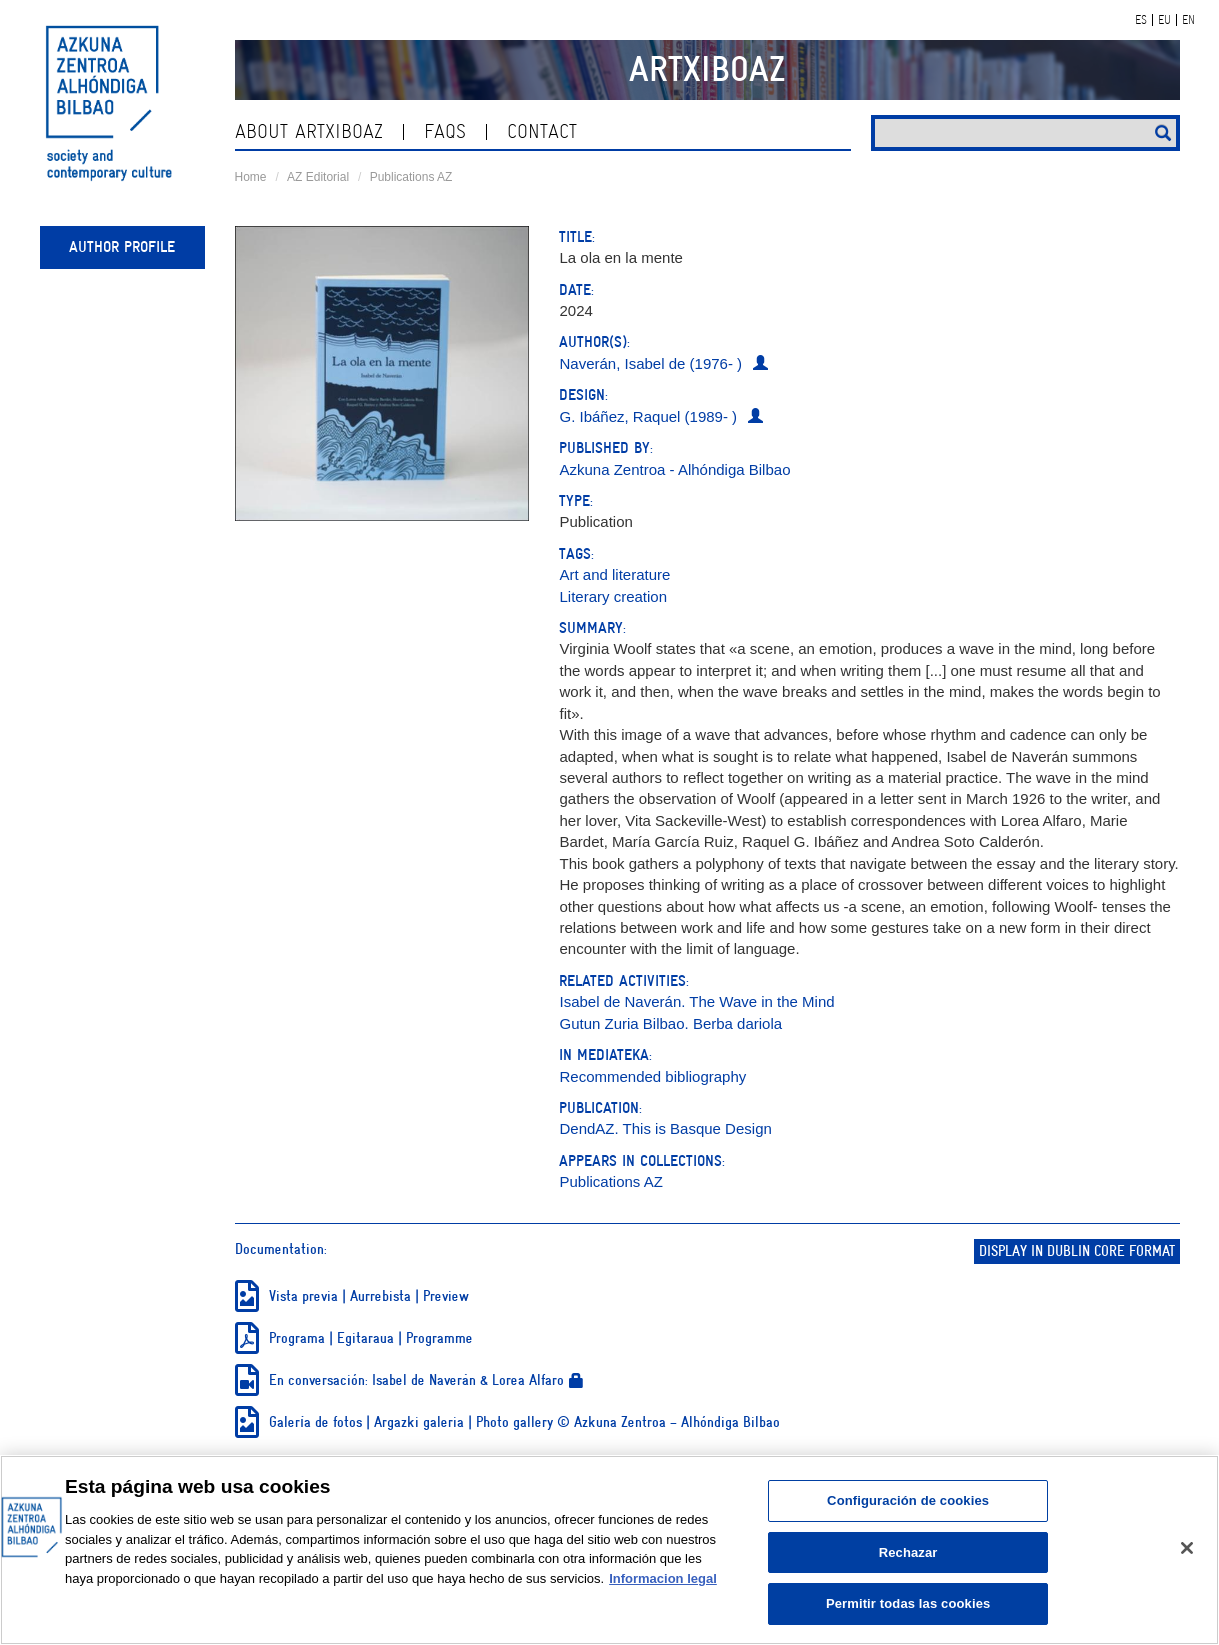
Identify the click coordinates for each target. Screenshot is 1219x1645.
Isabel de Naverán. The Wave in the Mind (696, 1001)
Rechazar (908, 1552)
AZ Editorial (318, 177)
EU (1164, 20)
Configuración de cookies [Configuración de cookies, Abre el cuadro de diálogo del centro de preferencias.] (908, 1500)
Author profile (122, 247)
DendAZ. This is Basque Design (665, 1128)
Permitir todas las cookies (908, 1603)
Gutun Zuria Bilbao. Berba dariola (670, 1023)
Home (251, 177)
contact (542, 131)
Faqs (445, 131)
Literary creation (613, 596)
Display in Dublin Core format (1077, 1251)
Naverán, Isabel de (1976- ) (650, 363)
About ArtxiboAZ (309, 131)
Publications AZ (411, 177)
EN (1188, 20)
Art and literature (614, 574)
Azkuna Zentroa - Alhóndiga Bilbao (674, 469)
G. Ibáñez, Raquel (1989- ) (648, 416)
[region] (609, 1550)
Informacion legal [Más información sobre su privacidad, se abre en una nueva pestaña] (663, 1578)
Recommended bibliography (652, 1076)
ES (1141, 20)
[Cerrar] (1187, 1548)
